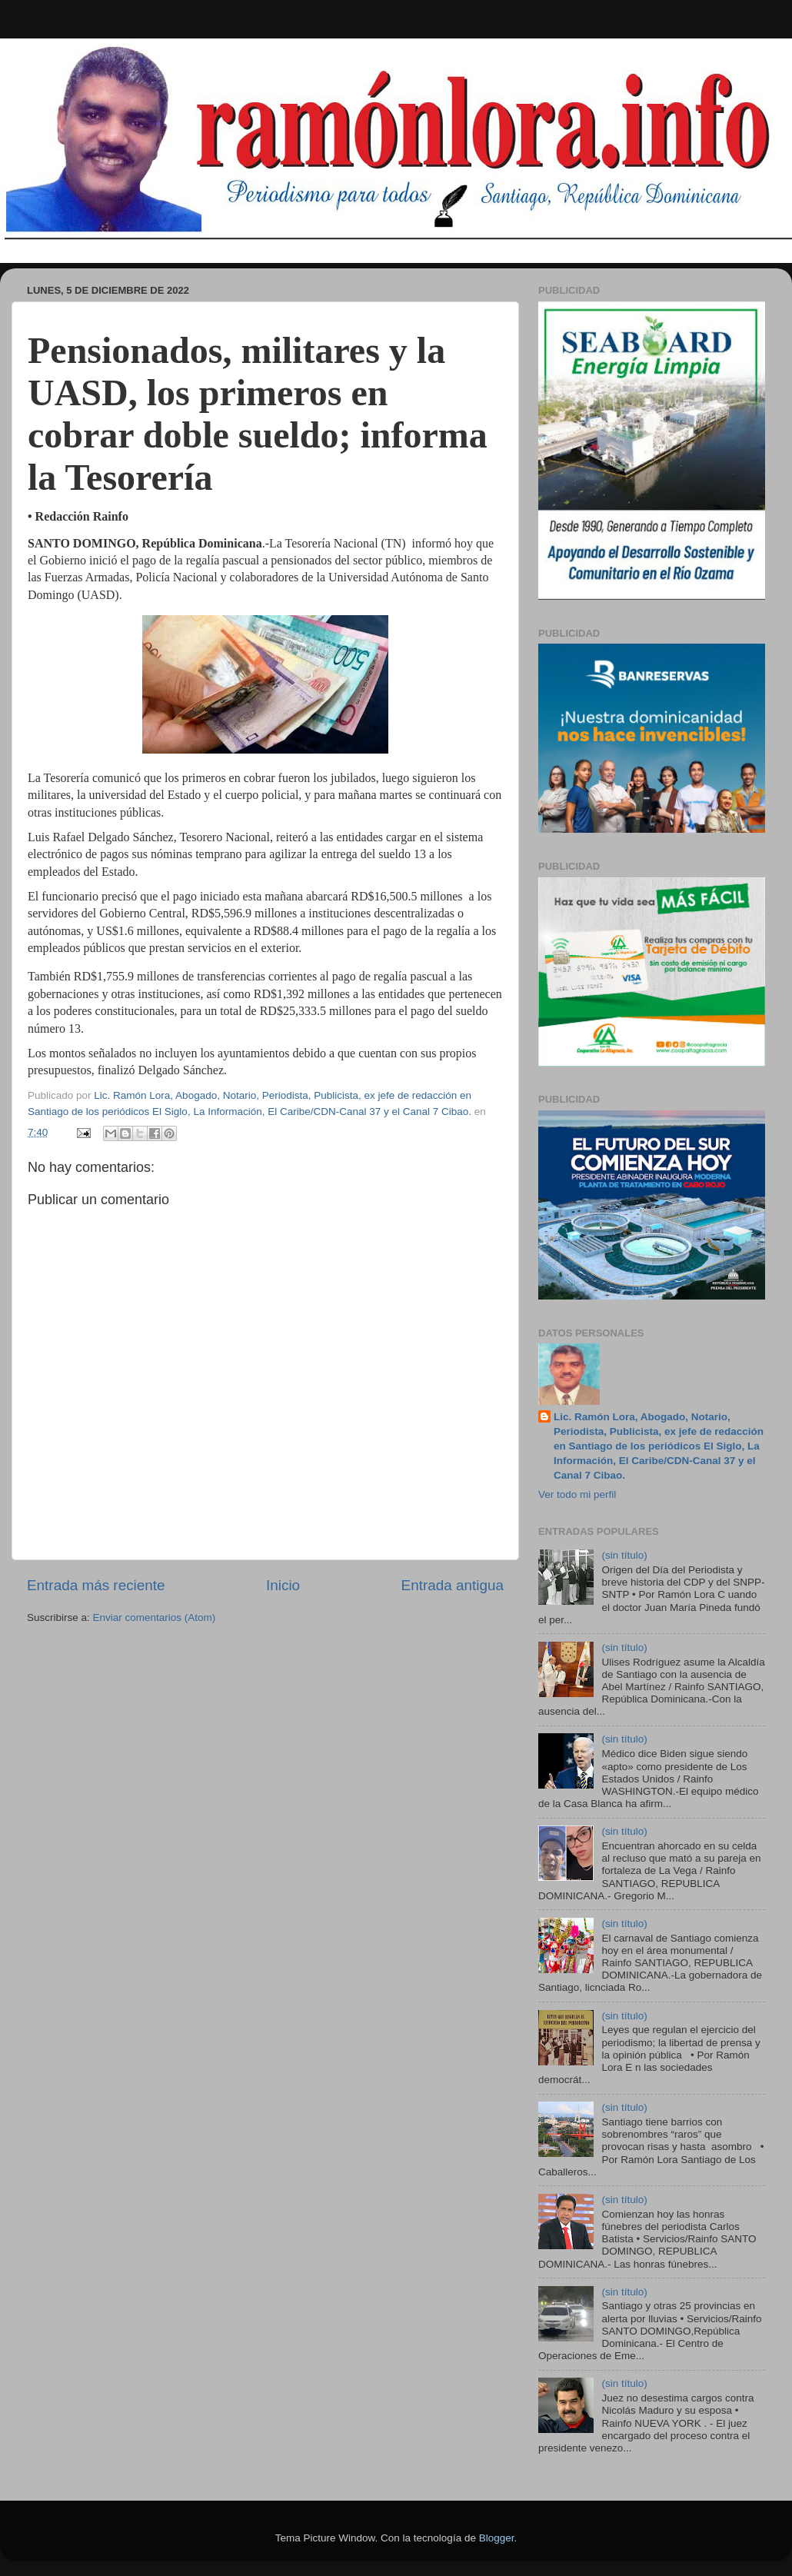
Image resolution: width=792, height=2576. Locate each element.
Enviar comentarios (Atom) (154, 1617)
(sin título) (624, 1555)
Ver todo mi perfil (577, 1494)
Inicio (283, 1585)
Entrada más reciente (96, 1585)
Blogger (496, 2538)
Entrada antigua (452, 1585)
